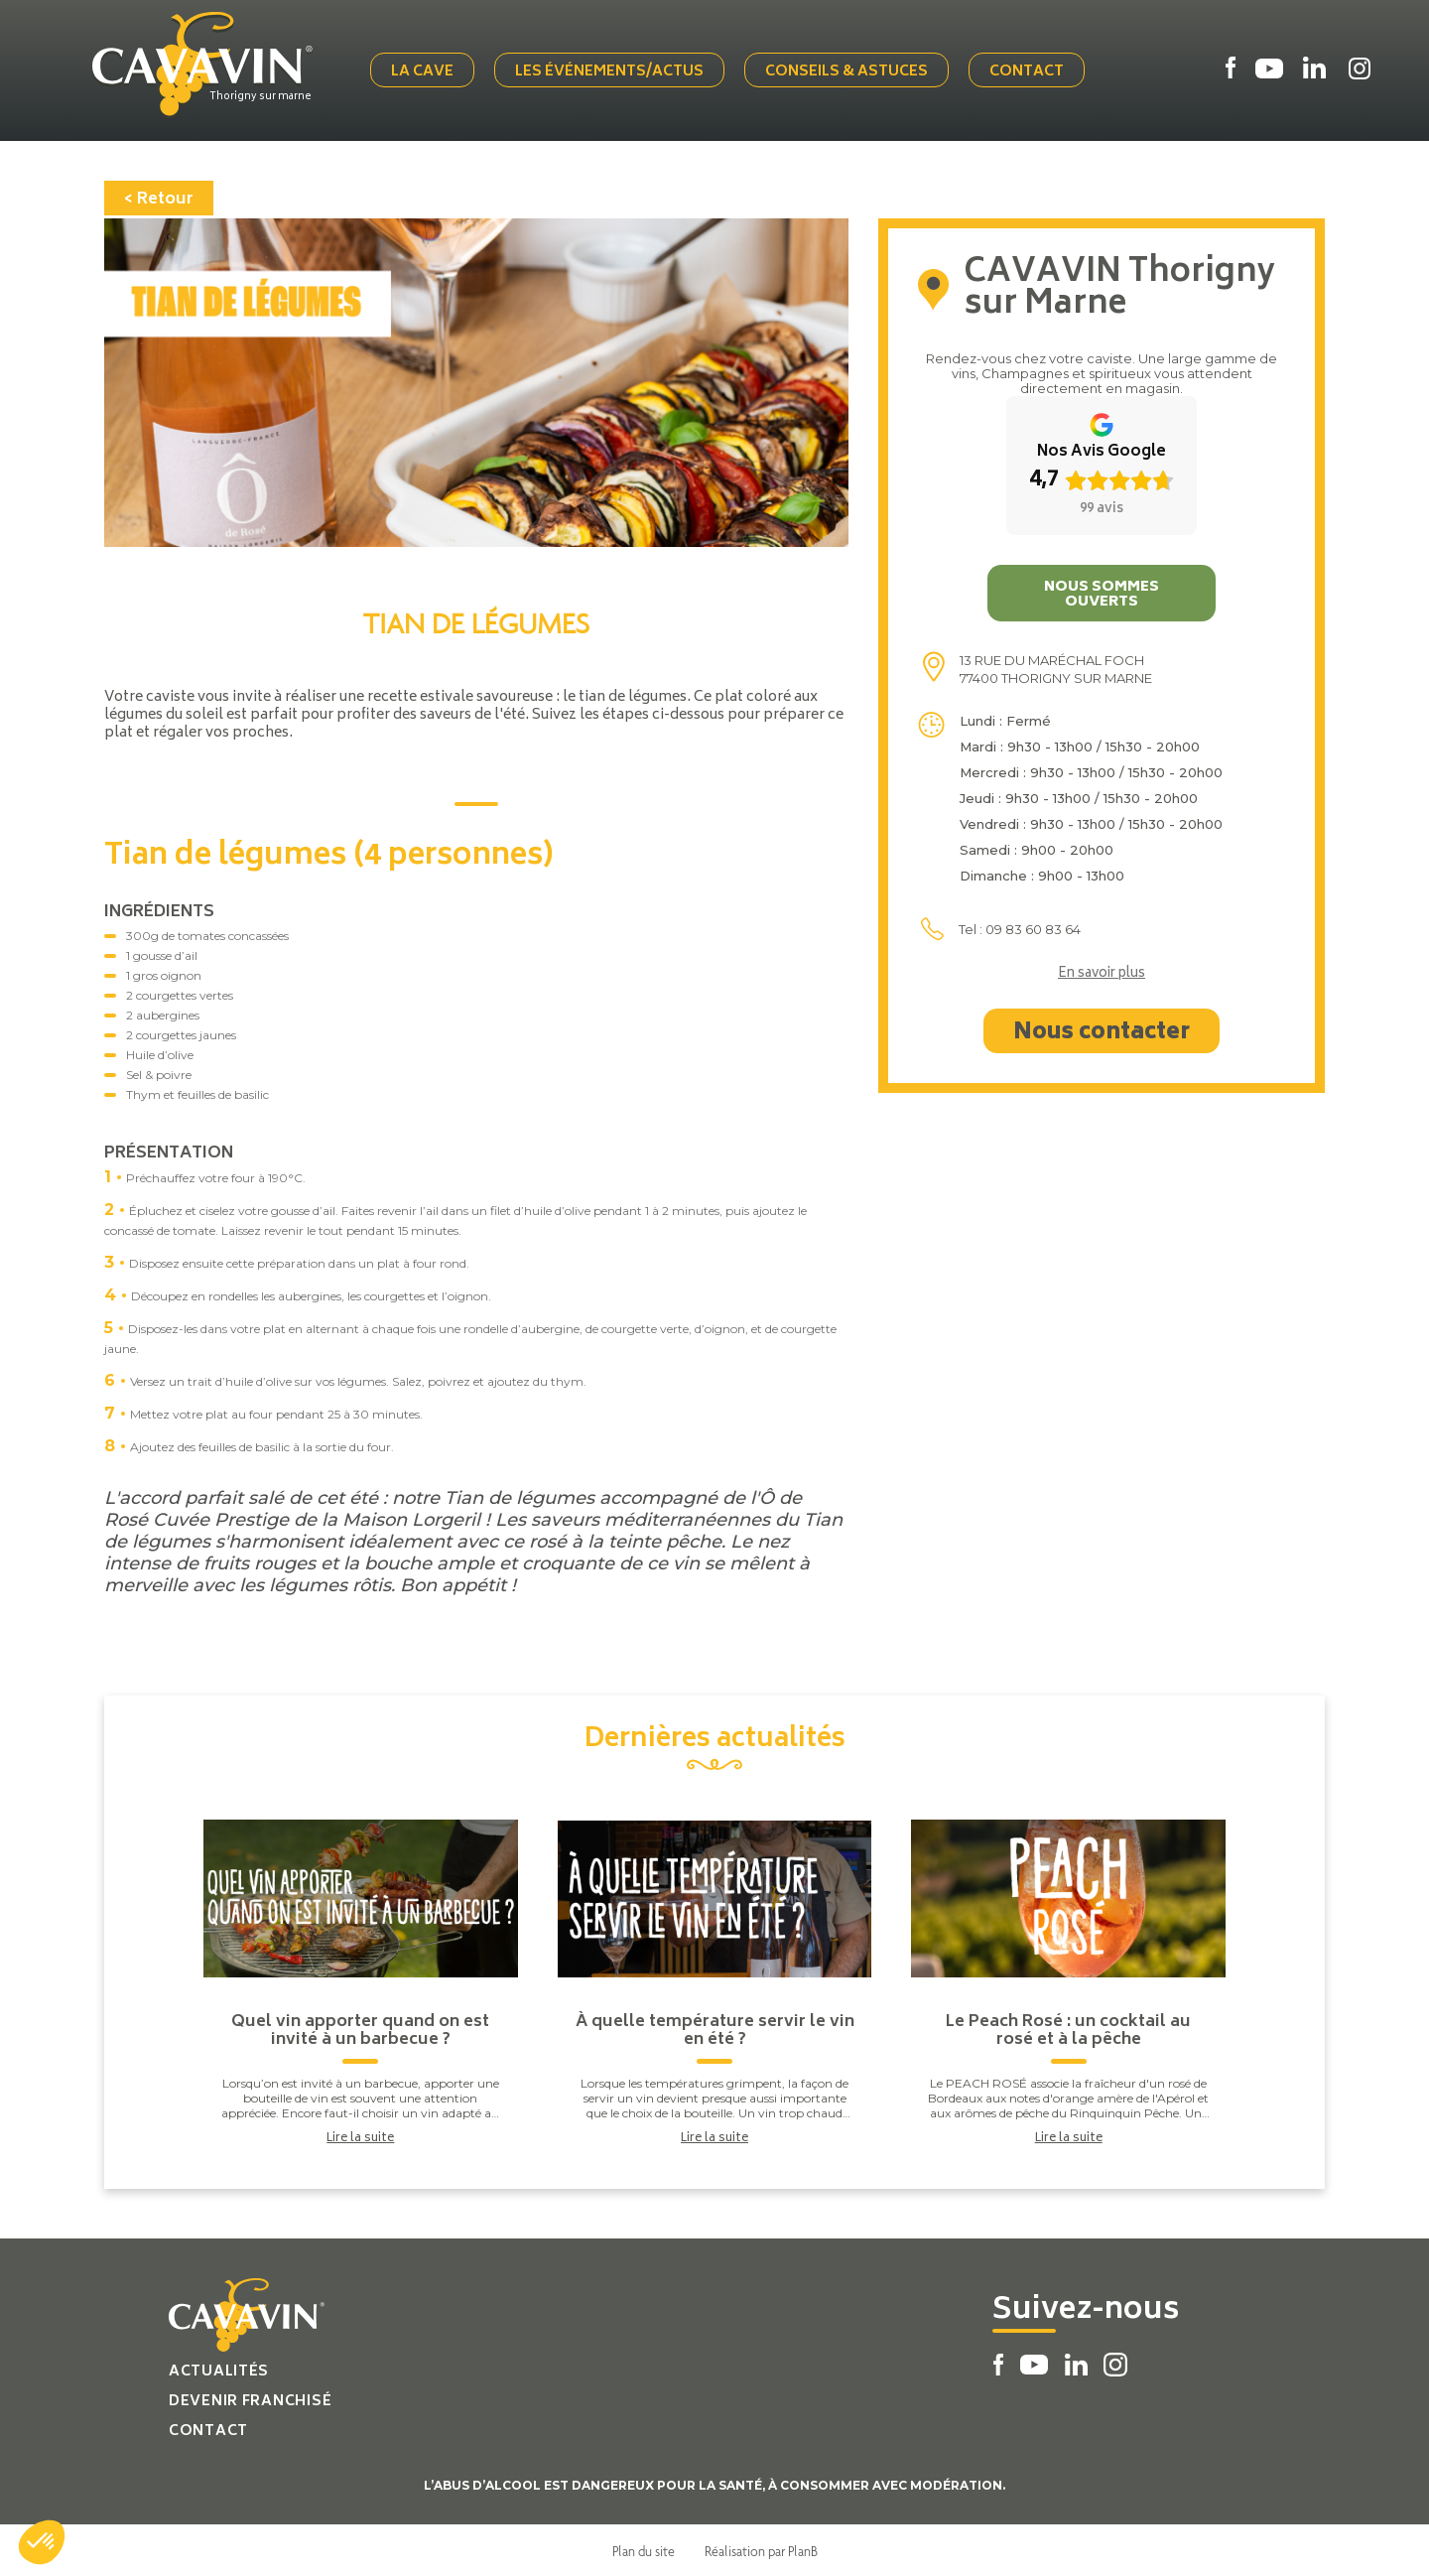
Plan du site (643, 2549)
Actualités (219, 2370)
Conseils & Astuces (848, 72)
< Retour (159, 197)
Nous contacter (1101, 1031)
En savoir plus (1101, 973)
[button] (41, 2542)
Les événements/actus (611, 72)
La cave (424, 72)
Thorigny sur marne (264, 96)
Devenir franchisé (250, 2399)
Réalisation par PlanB (761, 2549)
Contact (1028, 72)
